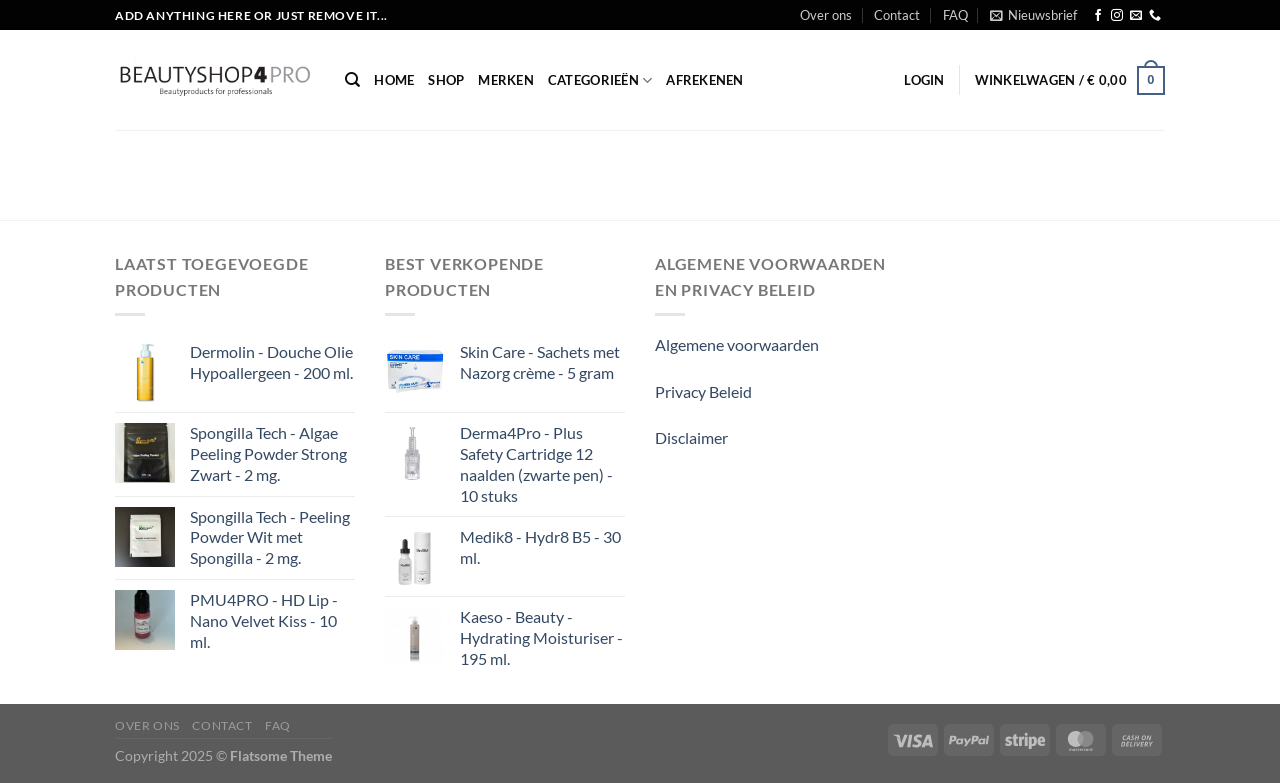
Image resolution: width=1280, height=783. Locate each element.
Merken (506, 80)
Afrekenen (704, 80)
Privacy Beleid (703, 391)
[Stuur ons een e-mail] (1136, 16)
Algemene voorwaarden (737, 344)
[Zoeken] (352, 80)
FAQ (955, 15)
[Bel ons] (1155, 16)
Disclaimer (691, 437)
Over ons (826, 15)
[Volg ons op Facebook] (1098, 16)
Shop (446, 80)
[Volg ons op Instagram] (1117, 16)
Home (394, 80)
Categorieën (600, 80)
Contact (897, 15)
